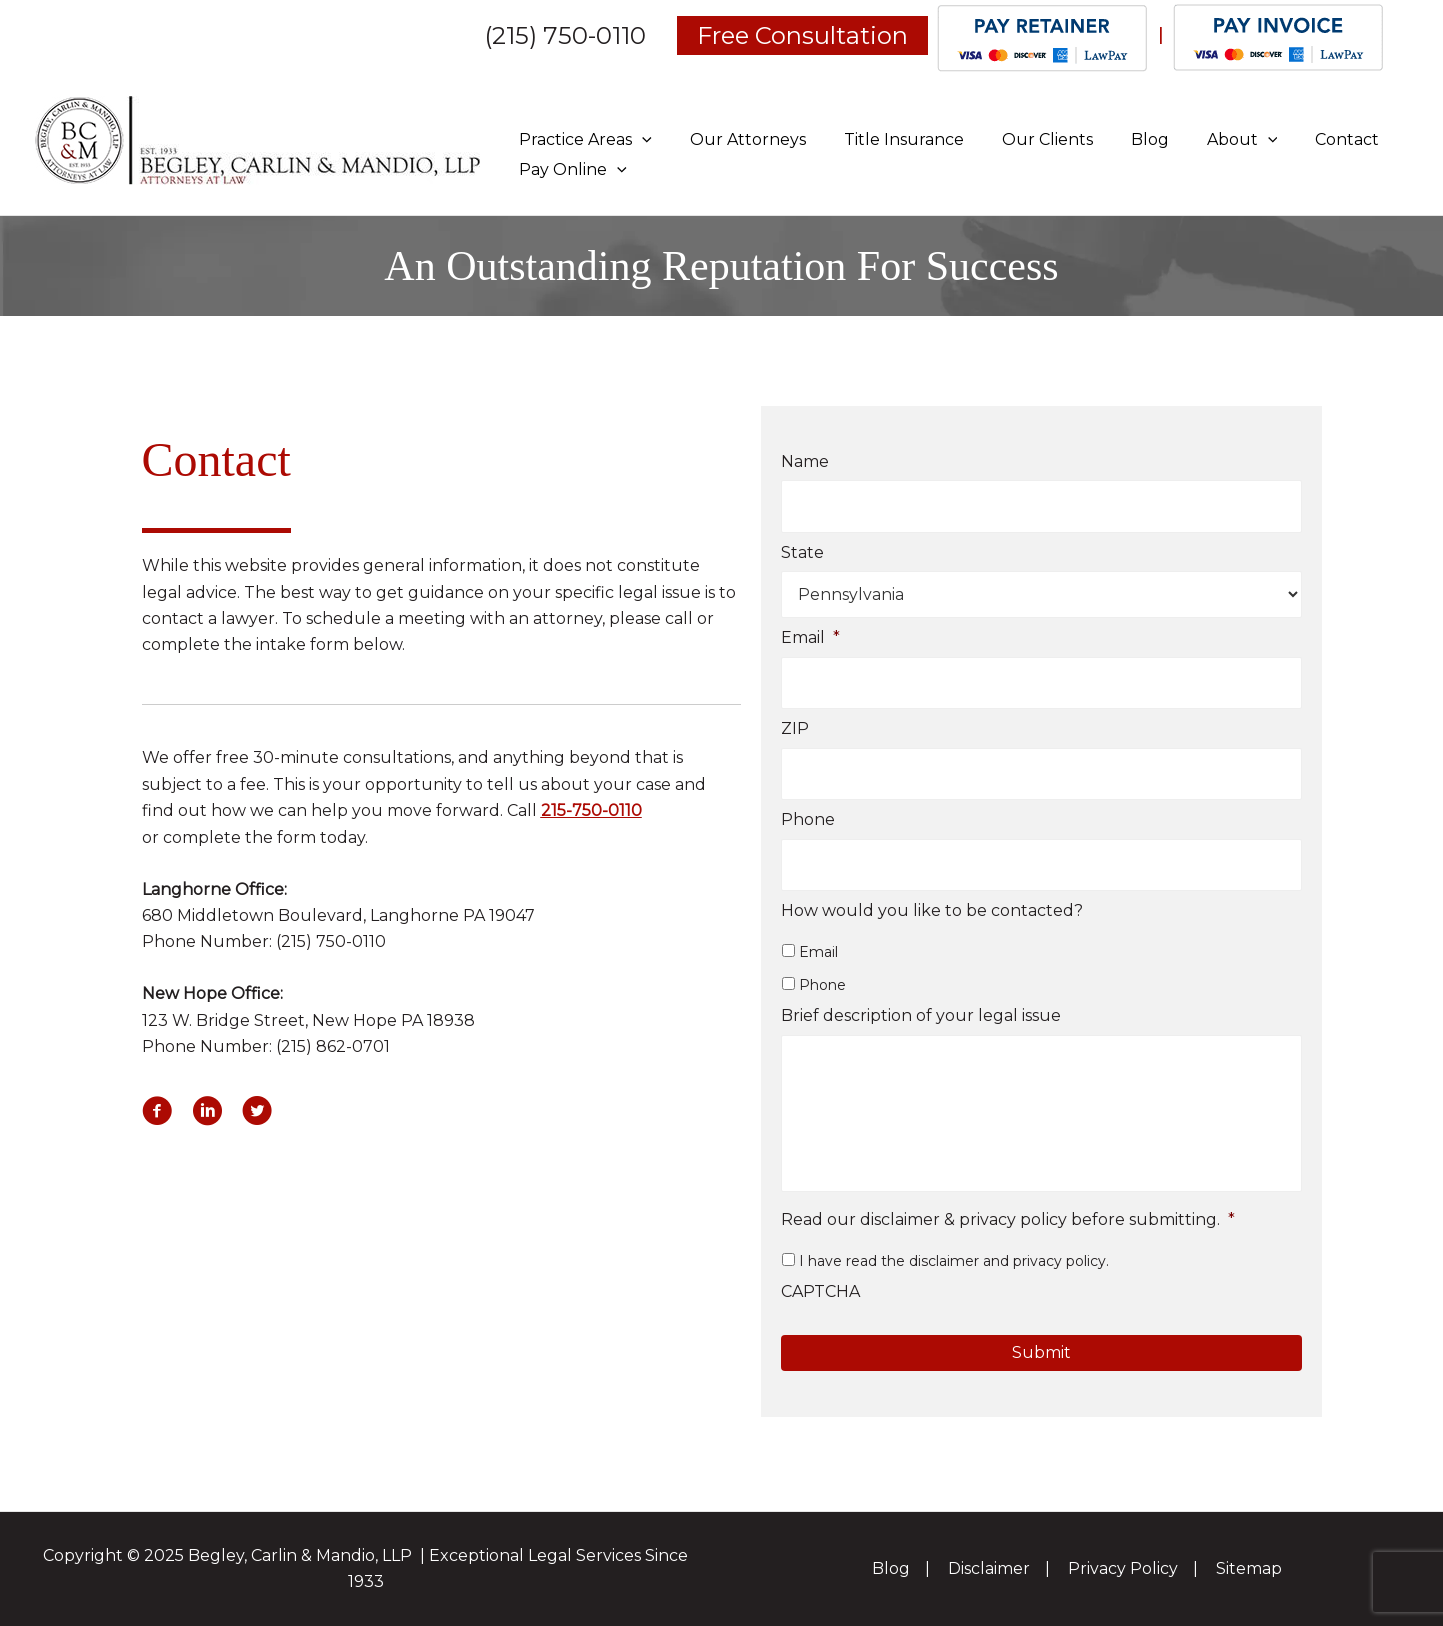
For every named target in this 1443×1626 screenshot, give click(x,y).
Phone (808, 820)
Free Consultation (802, 35)
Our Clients (1026, 139)
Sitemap (1246, 1568)
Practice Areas (582, 139)
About (1209, 139)
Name (805, 461)
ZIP (795, 729)
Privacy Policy (1122, 1568)
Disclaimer (990, 1568)
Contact (1308, 139)
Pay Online (570, 169)
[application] (639, 139)
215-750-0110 (591, 810)
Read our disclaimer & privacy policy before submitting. (1008, 1223)
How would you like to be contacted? (932, 911)
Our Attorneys (739, 139)
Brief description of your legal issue (921, 1016)
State (802, 552)
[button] (157, 1111)
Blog (1123, 139)
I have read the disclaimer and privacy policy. (954, 1265)
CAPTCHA (820, 1295)
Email (810, 638)
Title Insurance (889, 139)
